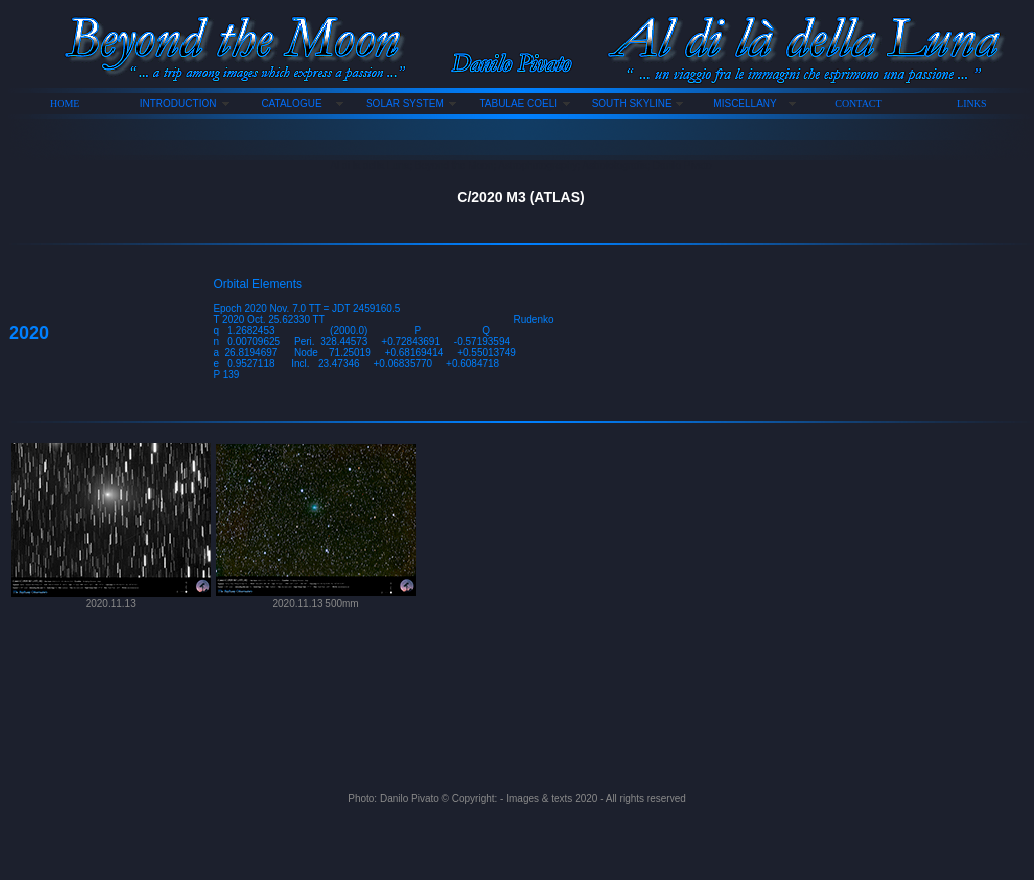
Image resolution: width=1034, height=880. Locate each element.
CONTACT (858, 103)
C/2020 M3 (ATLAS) (520, 197)
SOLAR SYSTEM (405, 103)
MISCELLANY (744, 103)
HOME (64, 103)
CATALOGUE (291, 103)
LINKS (971, 103)
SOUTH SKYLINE (632, 103)
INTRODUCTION (178, 103)
